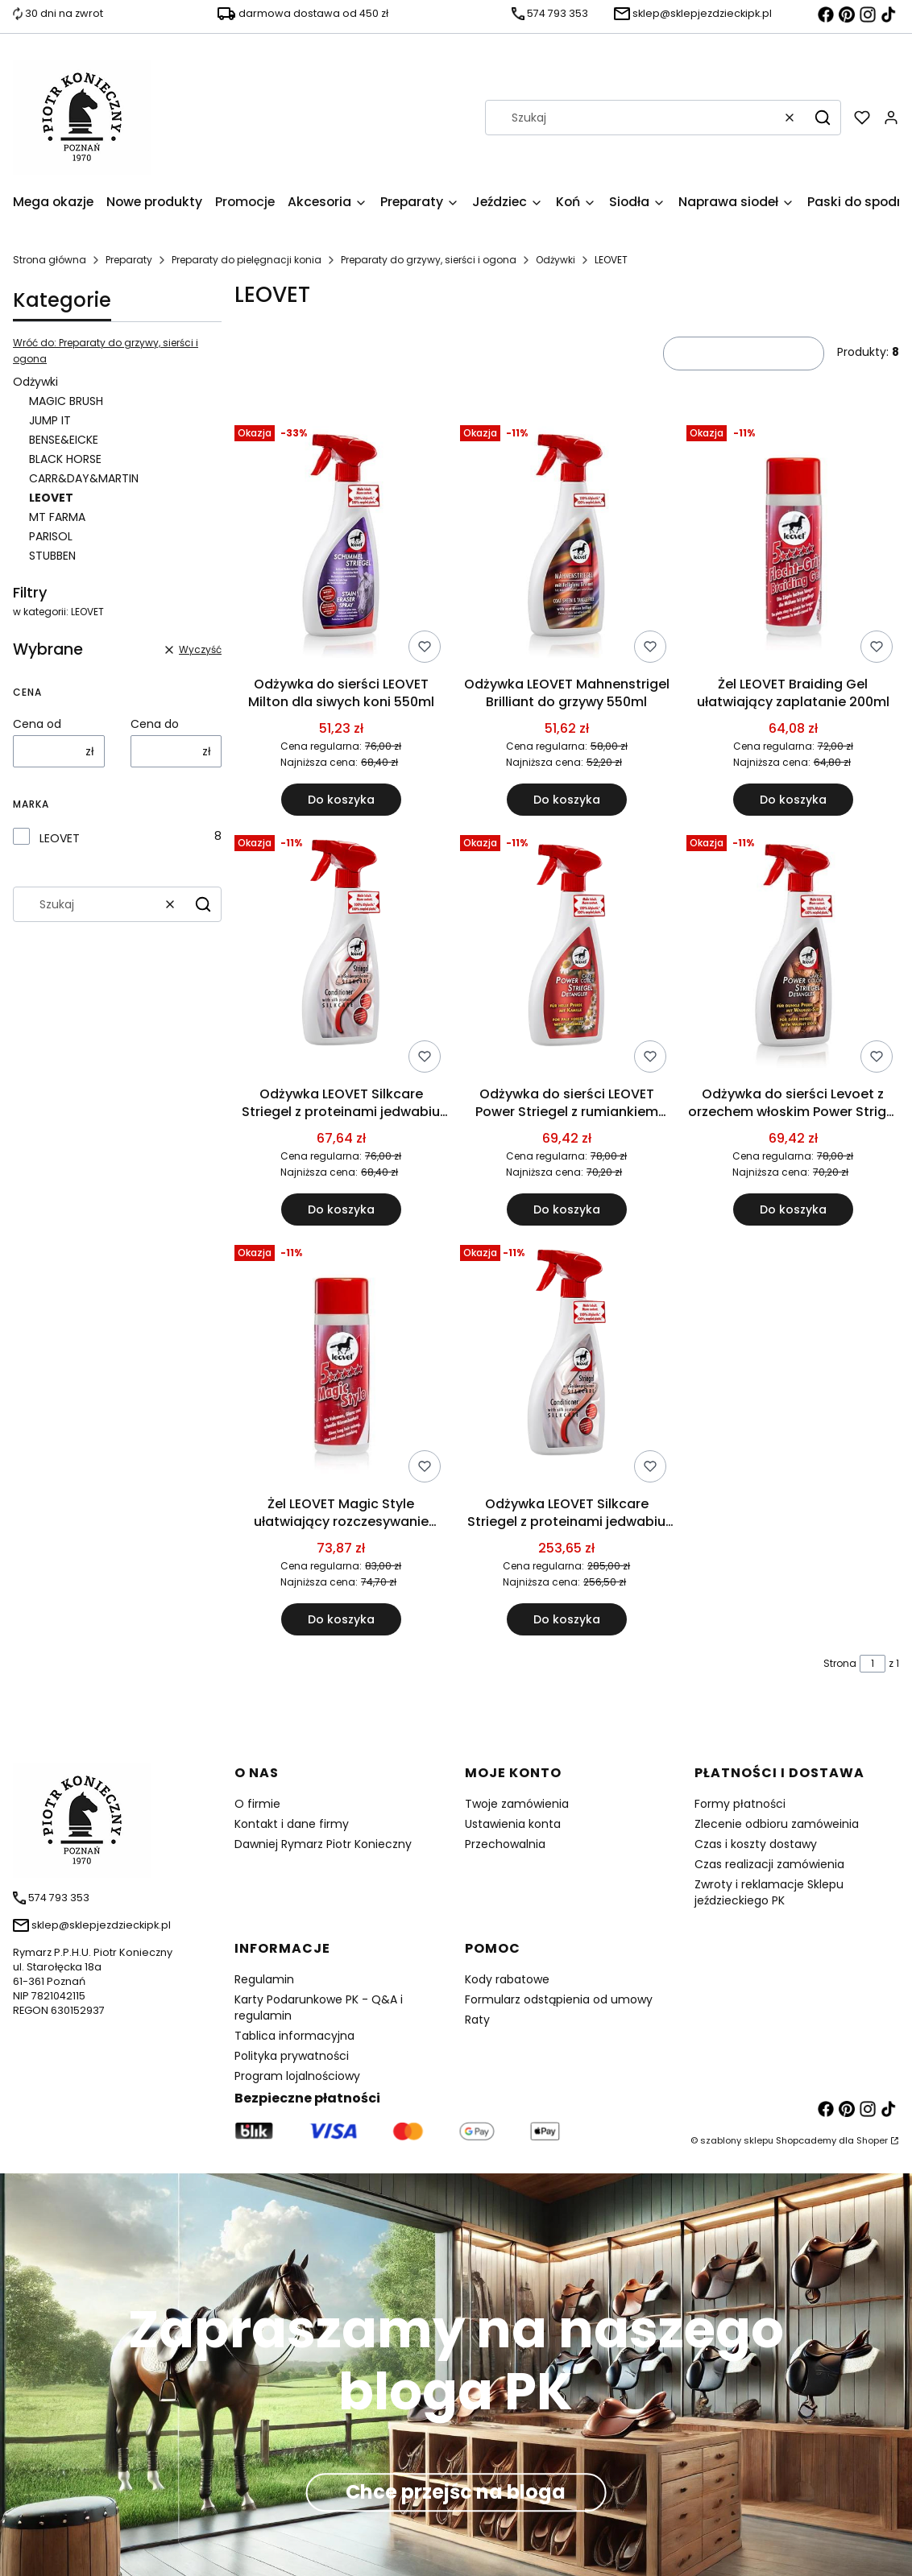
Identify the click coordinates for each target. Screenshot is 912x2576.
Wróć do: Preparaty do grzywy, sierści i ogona (105, 351)
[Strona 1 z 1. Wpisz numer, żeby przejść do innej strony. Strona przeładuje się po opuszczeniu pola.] (872, 1664)
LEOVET (59, 838)
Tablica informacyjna (294, 2036)
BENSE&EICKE (63, 440)
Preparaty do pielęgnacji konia (246, 260)
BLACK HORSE (65, 459)
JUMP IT (50, 420)
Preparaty (129, 260)
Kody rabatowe (507, 1979)
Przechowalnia (505, 1844)
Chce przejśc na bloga (456, 2492)
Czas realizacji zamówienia (769, 1864)
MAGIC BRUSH (66, 401)
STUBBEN (52, 556)
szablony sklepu (736, 2140)
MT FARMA (57, 517)
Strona (839, 1663)
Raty (477, 2020)
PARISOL (51, 536)
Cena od (37, 724)
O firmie (257, 1804)
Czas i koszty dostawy (755, 1844)
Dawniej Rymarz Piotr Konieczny (323, 1844)
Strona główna (49, 260)
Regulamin (264, 1979)
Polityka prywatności (291, 2056)
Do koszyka (341, 800)
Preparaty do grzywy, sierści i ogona (428, 260)
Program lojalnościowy (297, 2076)
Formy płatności (740, 1804)
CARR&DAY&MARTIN (84, 478)
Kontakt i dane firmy (291, 1824)
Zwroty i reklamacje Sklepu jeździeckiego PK (769, 1892)
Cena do (155, 724)
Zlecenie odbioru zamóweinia (776, 1824)
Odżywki (555, 260)
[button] (822, 117)
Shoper (872, 2140)
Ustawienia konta (513, 1824)
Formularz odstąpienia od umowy (559, 1999)
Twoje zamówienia (517, 1804)
